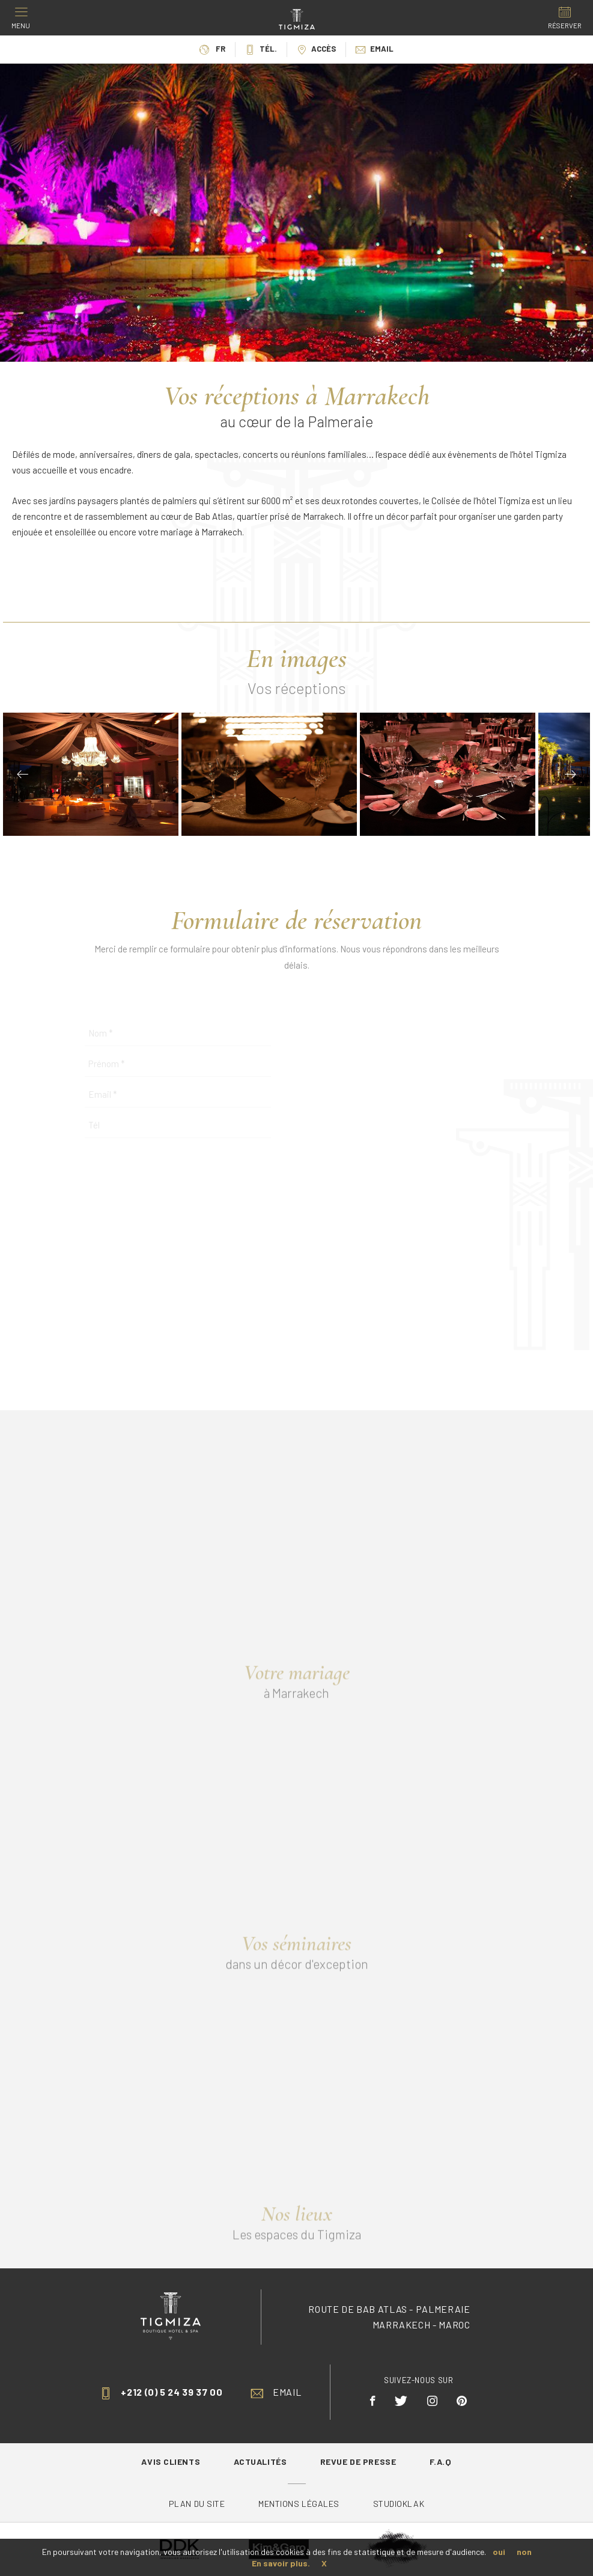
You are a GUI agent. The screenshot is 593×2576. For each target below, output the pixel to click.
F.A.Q (441, 2461)
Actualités (261, 2461)
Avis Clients (171, 2461)
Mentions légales (298, 2503)
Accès (316, 48)
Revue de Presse (359, 2461)
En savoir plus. (281, 2563)
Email (375, 48)
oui (499, 2552)
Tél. (261, 48)
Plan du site (198, 2503)
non (524, 2552)
